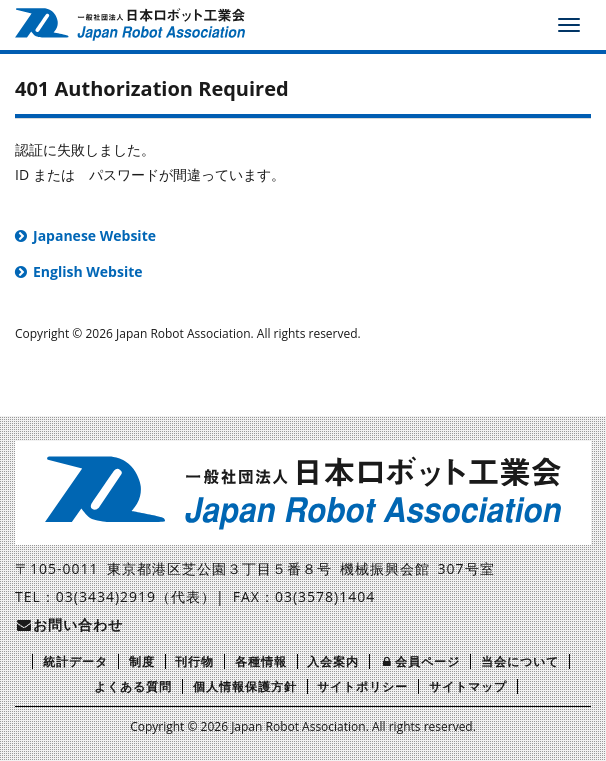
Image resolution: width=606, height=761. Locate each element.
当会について (520, 661)
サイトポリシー (362, 686)
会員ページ (420, 661)
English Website (88, 271)
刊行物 (194, 661)
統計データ (75, 661)
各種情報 (261, 661)
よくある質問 (133, 686)
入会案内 (333, 661)
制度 (142, 661)
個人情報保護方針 (245, 686)
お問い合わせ (69, 624)
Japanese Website (94, 235)
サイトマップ (468, 686)
